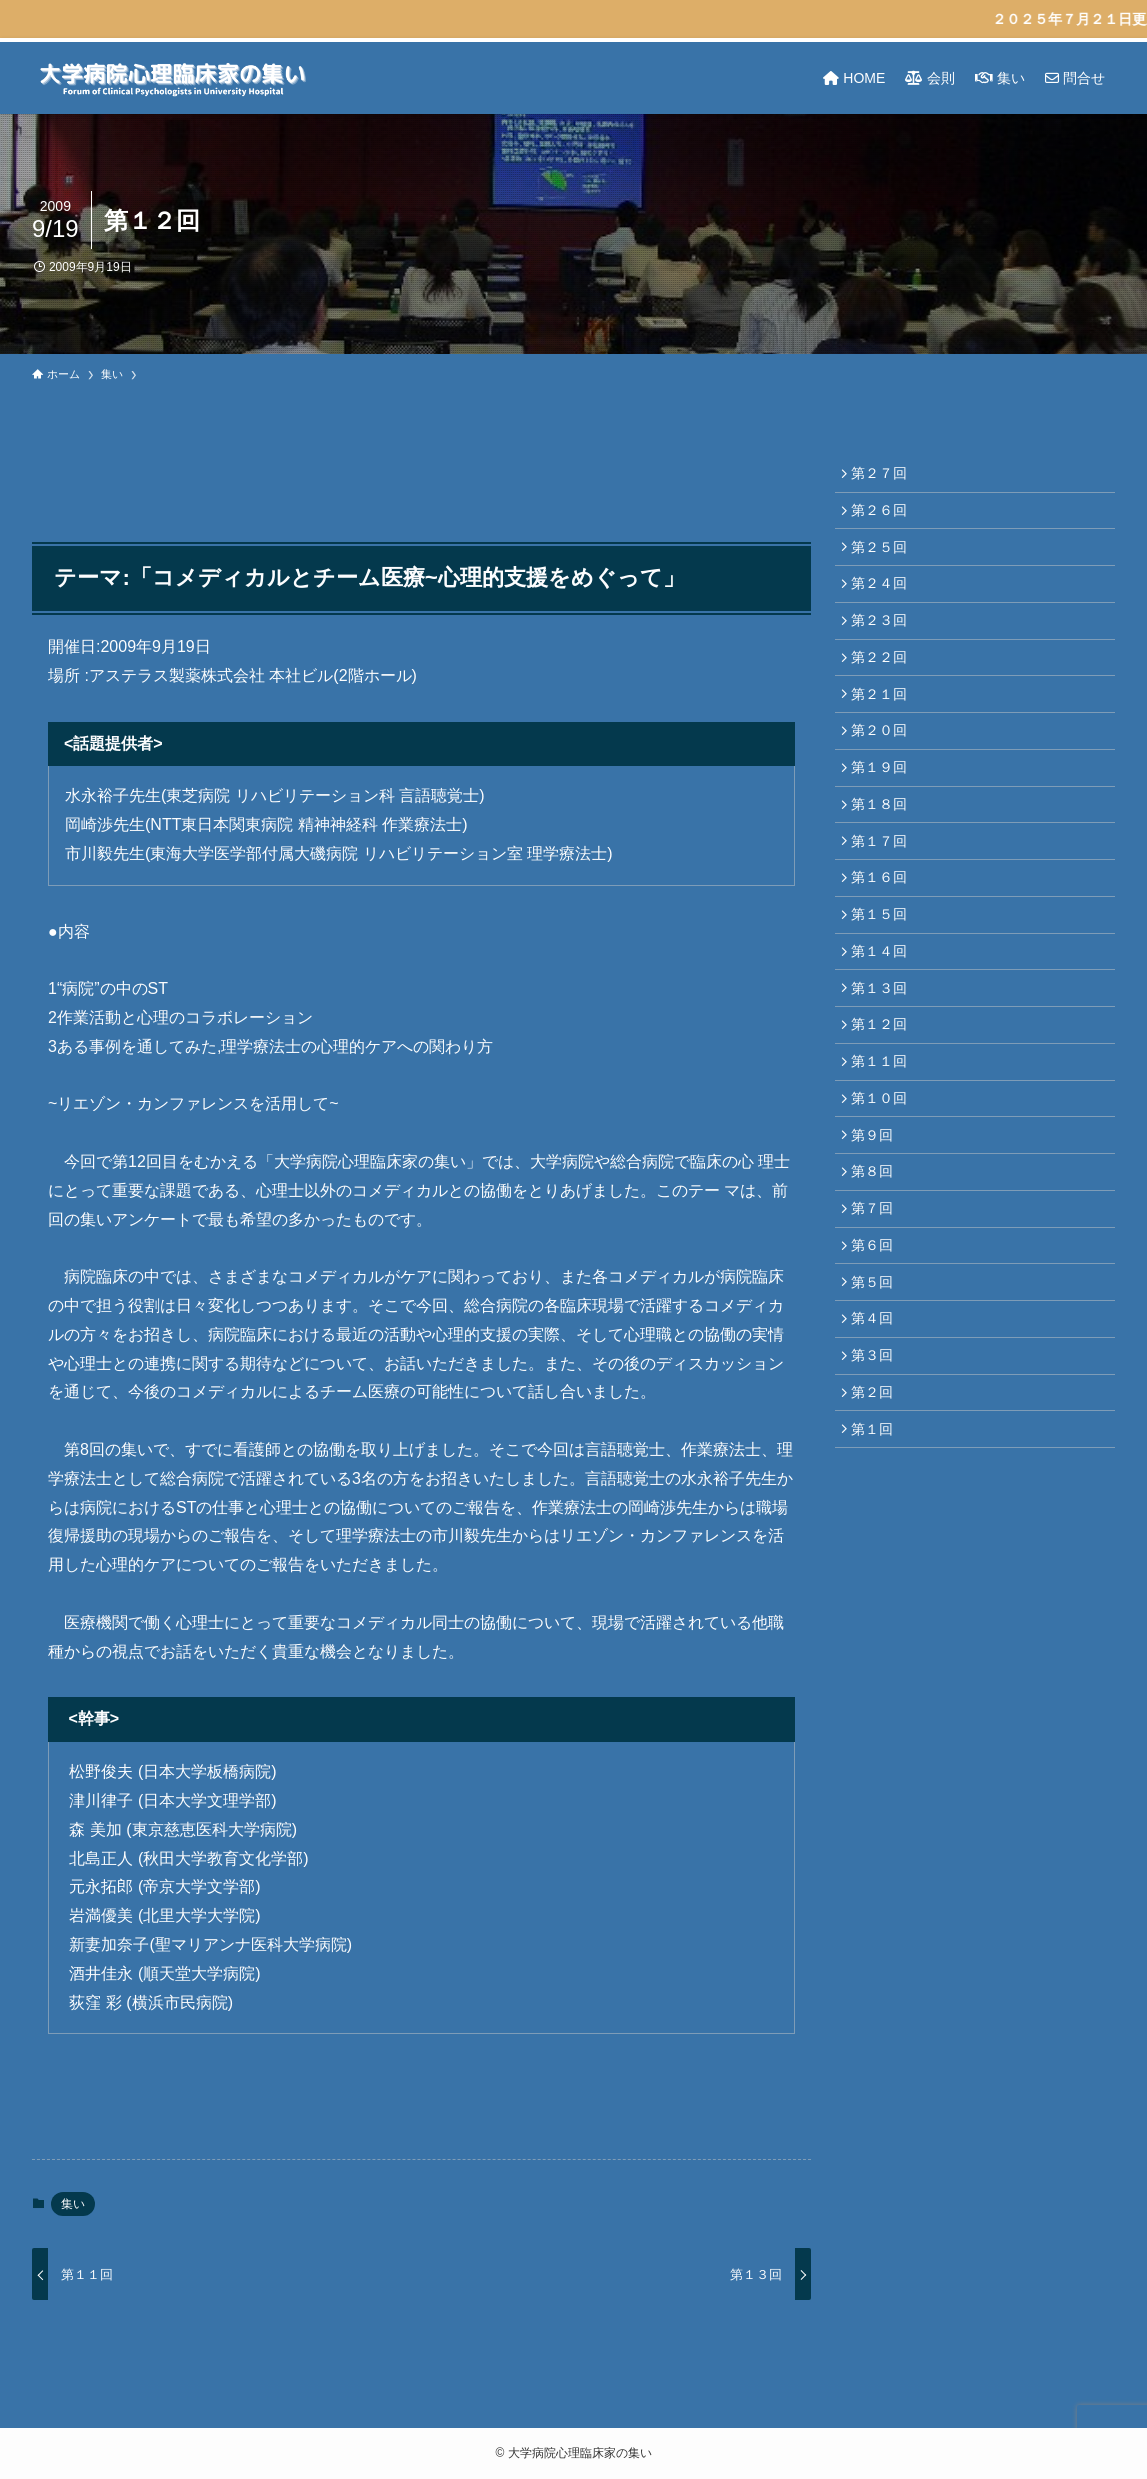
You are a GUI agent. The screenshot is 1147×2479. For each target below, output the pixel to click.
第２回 (877, 1515)
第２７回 (884, 475)
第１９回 (884, 808)
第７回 (877, 1307)
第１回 (877, 1557)
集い (73, 2204)
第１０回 (884, 1183)
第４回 (877, 1432)
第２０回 (884, 767)
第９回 (877, 1224)
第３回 (877, 1474)
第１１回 (884, 1141)
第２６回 (884, 517)
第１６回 (884, 933)
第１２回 (884, 1099)
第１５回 (884, 975)
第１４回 (884, 1016)
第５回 (877, 1391)
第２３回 (884, 642)
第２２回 (884, 683)
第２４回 (884, 600)
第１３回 (884, 1058)
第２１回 (884, 725)
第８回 (877, 1266)
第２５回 (884, 559)
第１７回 (884, 891)
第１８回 (884, 850)
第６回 (877, 1349)
